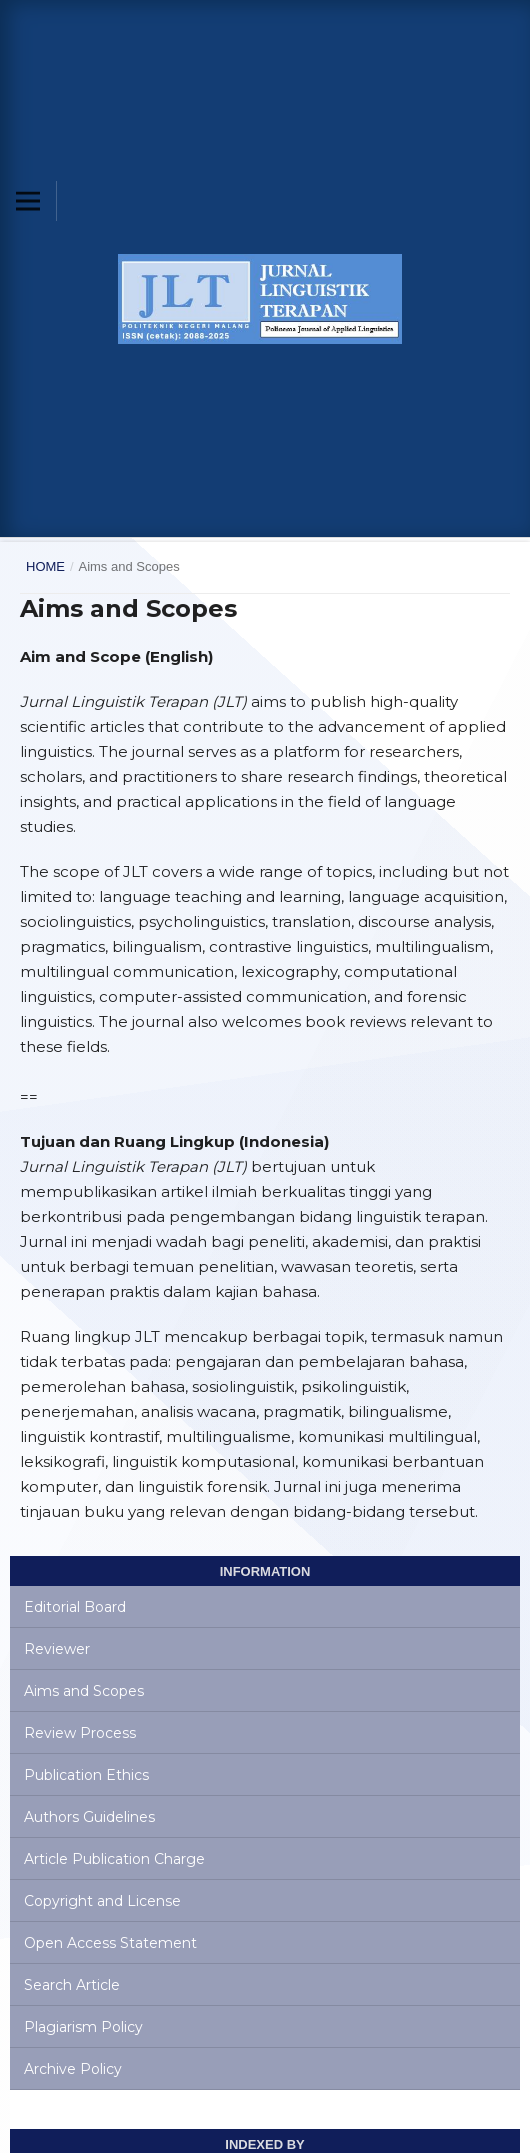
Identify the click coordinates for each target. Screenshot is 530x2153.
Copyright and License (102, 1901)
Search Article (72, 1985)
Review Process (80, 1733)
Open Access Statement (110, 1943)
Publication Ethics (86, 1775)
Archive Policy (73, 2069)
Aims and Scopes (84, 1691)
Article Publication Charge (114, 1859)
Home (45, 566)
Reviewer (57, 1649)
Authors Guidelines (89, 1817)
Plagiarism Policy (83, 2027)
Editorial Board (75, 1607)
